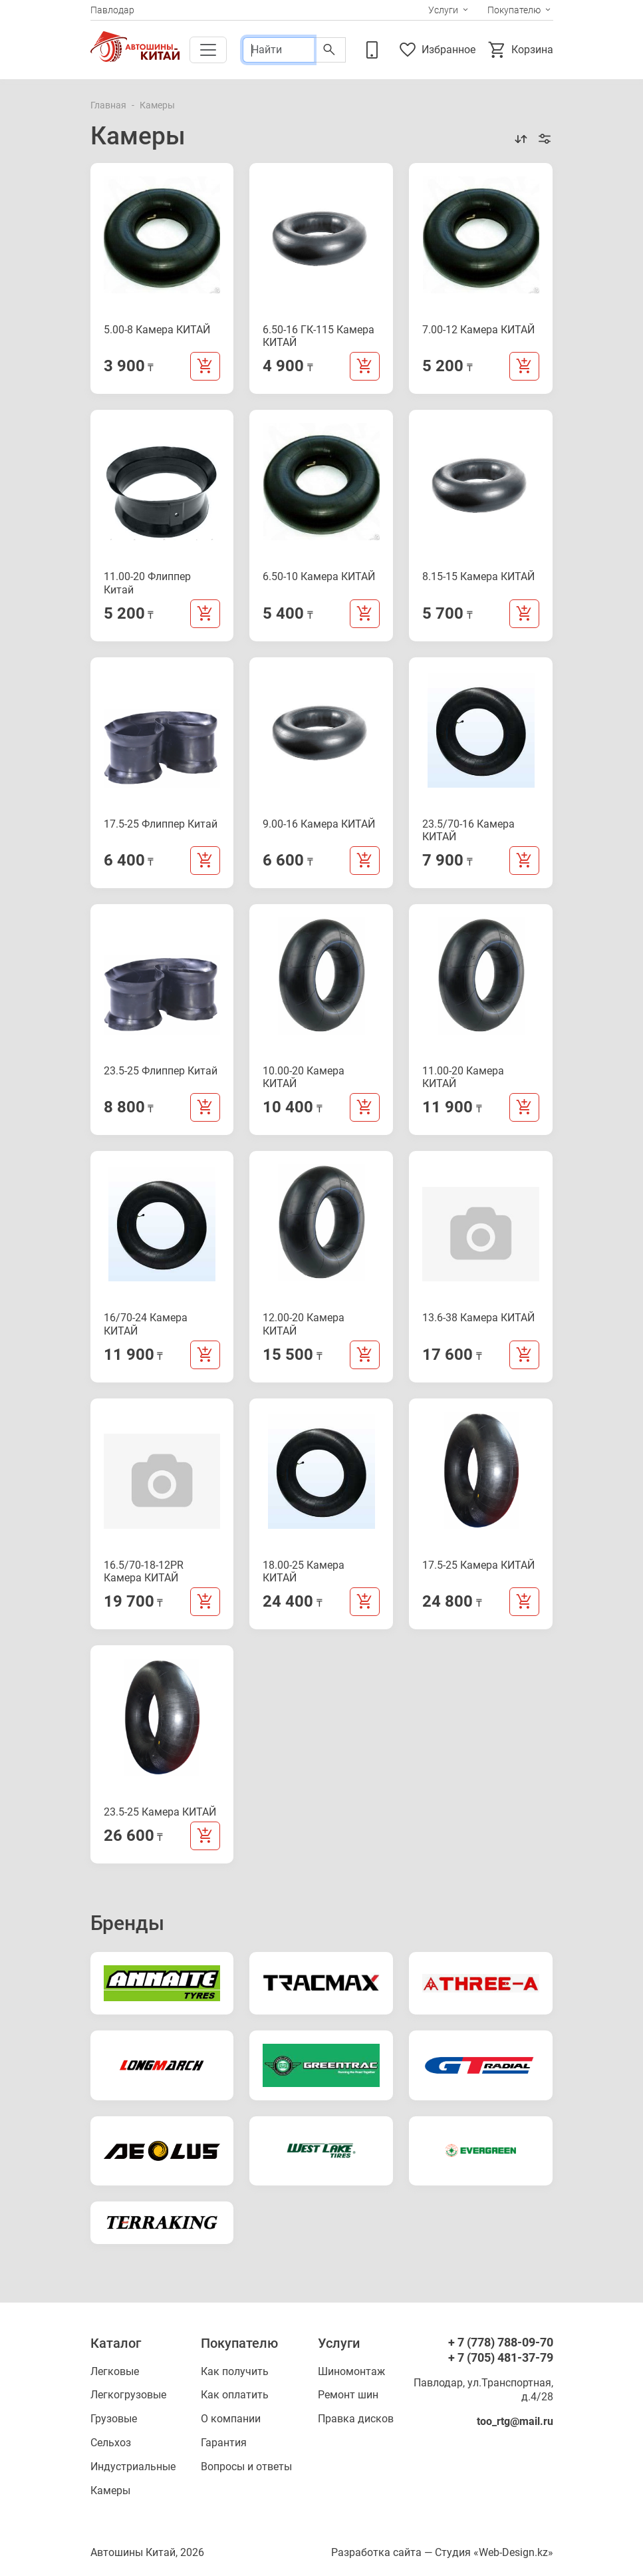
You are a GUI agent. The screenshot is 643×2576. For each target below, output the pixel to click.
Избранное (436, 50)
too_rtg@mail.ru (515, 2421)
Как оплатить (235, 2394)
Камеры (110, 2490)
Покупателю (514, 10)
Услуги (443, 10)
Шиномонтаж (351, 2371)
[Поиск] (278, 50)
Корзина (520, 50)
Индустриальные (133, 2466)
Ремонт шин (348, 2394)
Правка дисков (356, 2418)
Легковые (114, 2371)
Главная (108, 105)
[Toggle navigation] (208, 50)
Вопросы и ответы (246, 2466)
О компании (231, 2418)
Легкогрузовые (128, 2394)
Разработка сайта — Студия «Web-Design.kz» (442, 2552)
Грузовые (113, 2418)
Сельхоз (110, 2442)
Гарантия (224, 2442)
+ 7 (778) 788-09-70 (500, 2342)
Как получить (235, 2371)
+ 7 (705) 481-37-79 (500, 2357)
